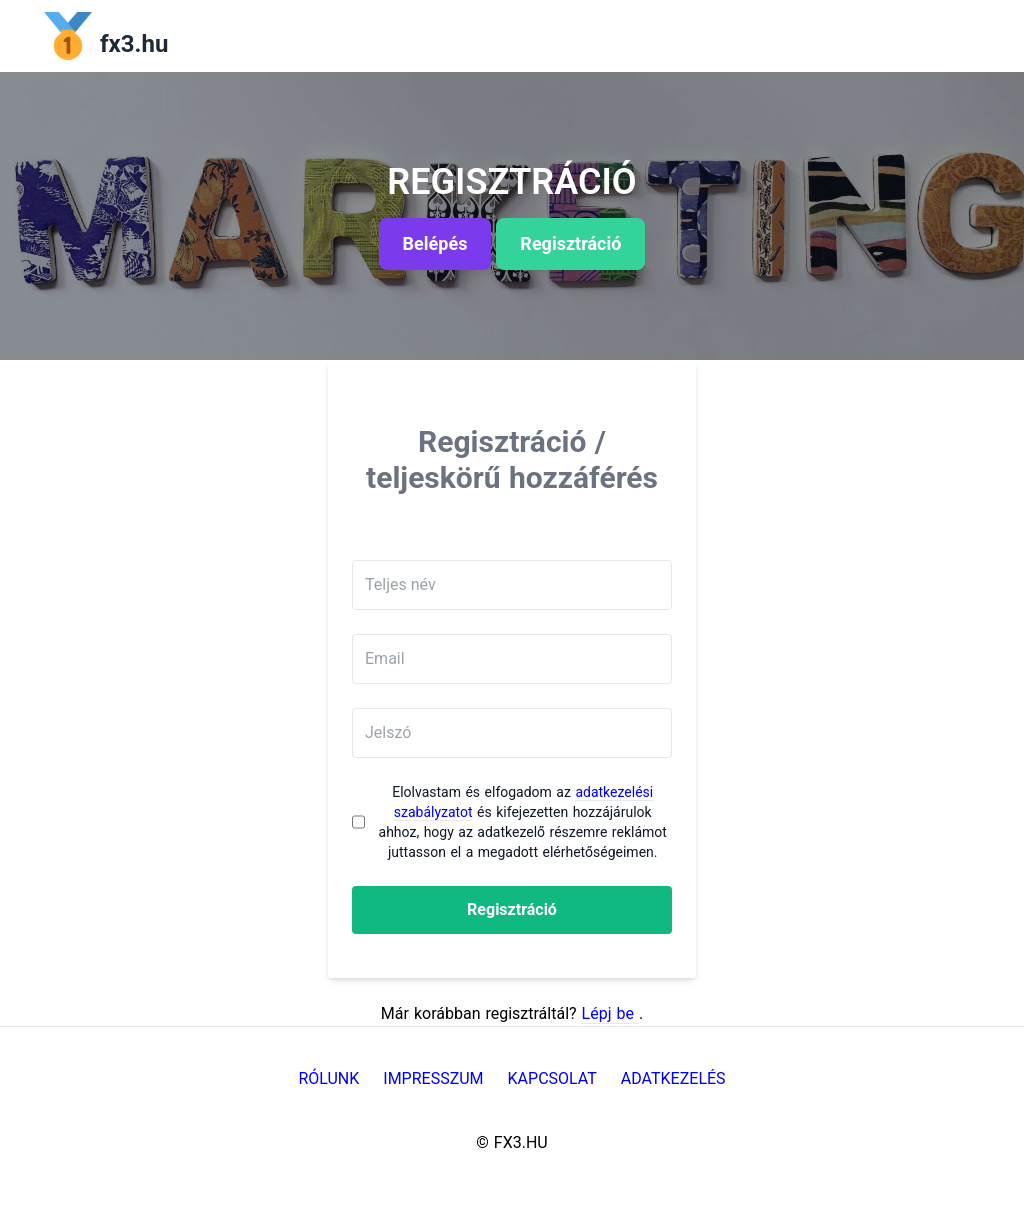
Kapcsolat (552, 1078)
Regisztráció (512, 909)
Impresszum (433, 1078)
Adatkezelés (673, 1078)
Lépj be (610, 1013)
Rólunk (328, 1078)
